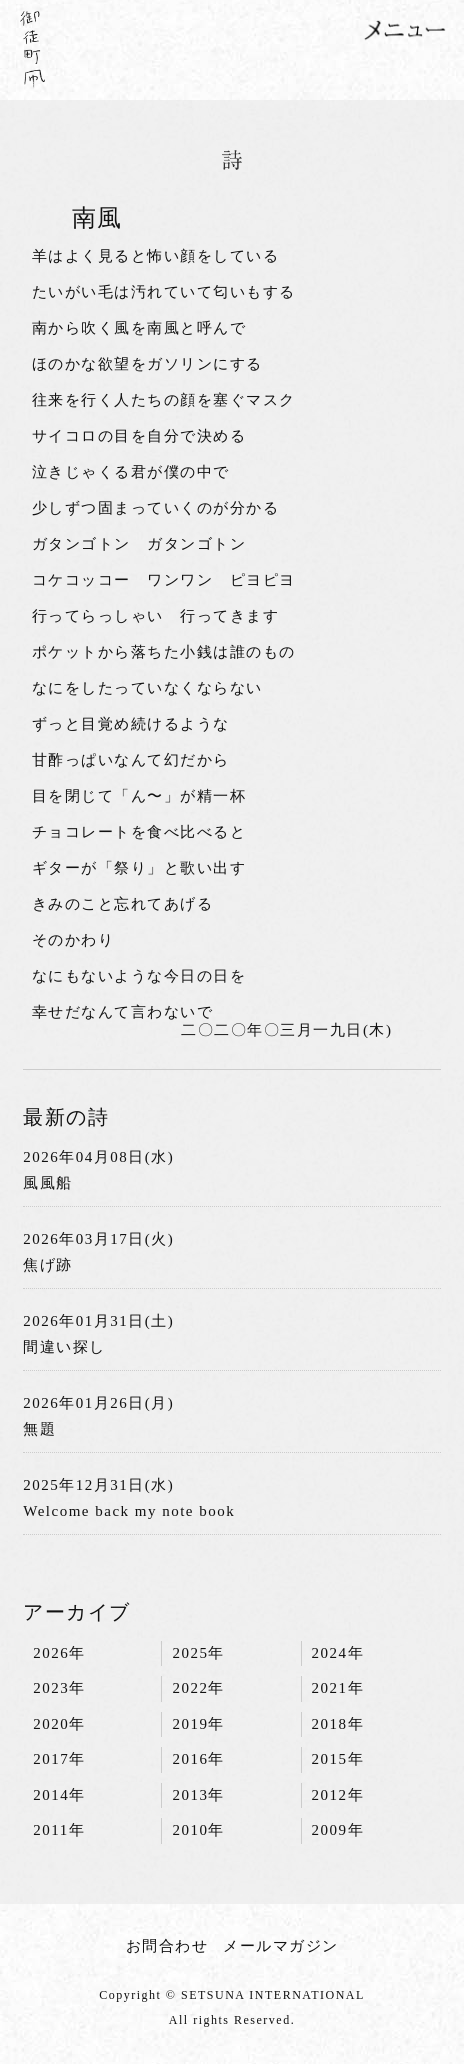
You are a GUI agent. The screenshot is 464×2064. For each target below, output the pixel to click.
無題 (39, 1429)
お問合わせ (167, 1946)
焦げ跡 (48, 1265)
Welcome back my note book (129, 1511)
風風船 (48, 1183)
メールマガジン (281, 1946)
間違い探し (64, 1347)
